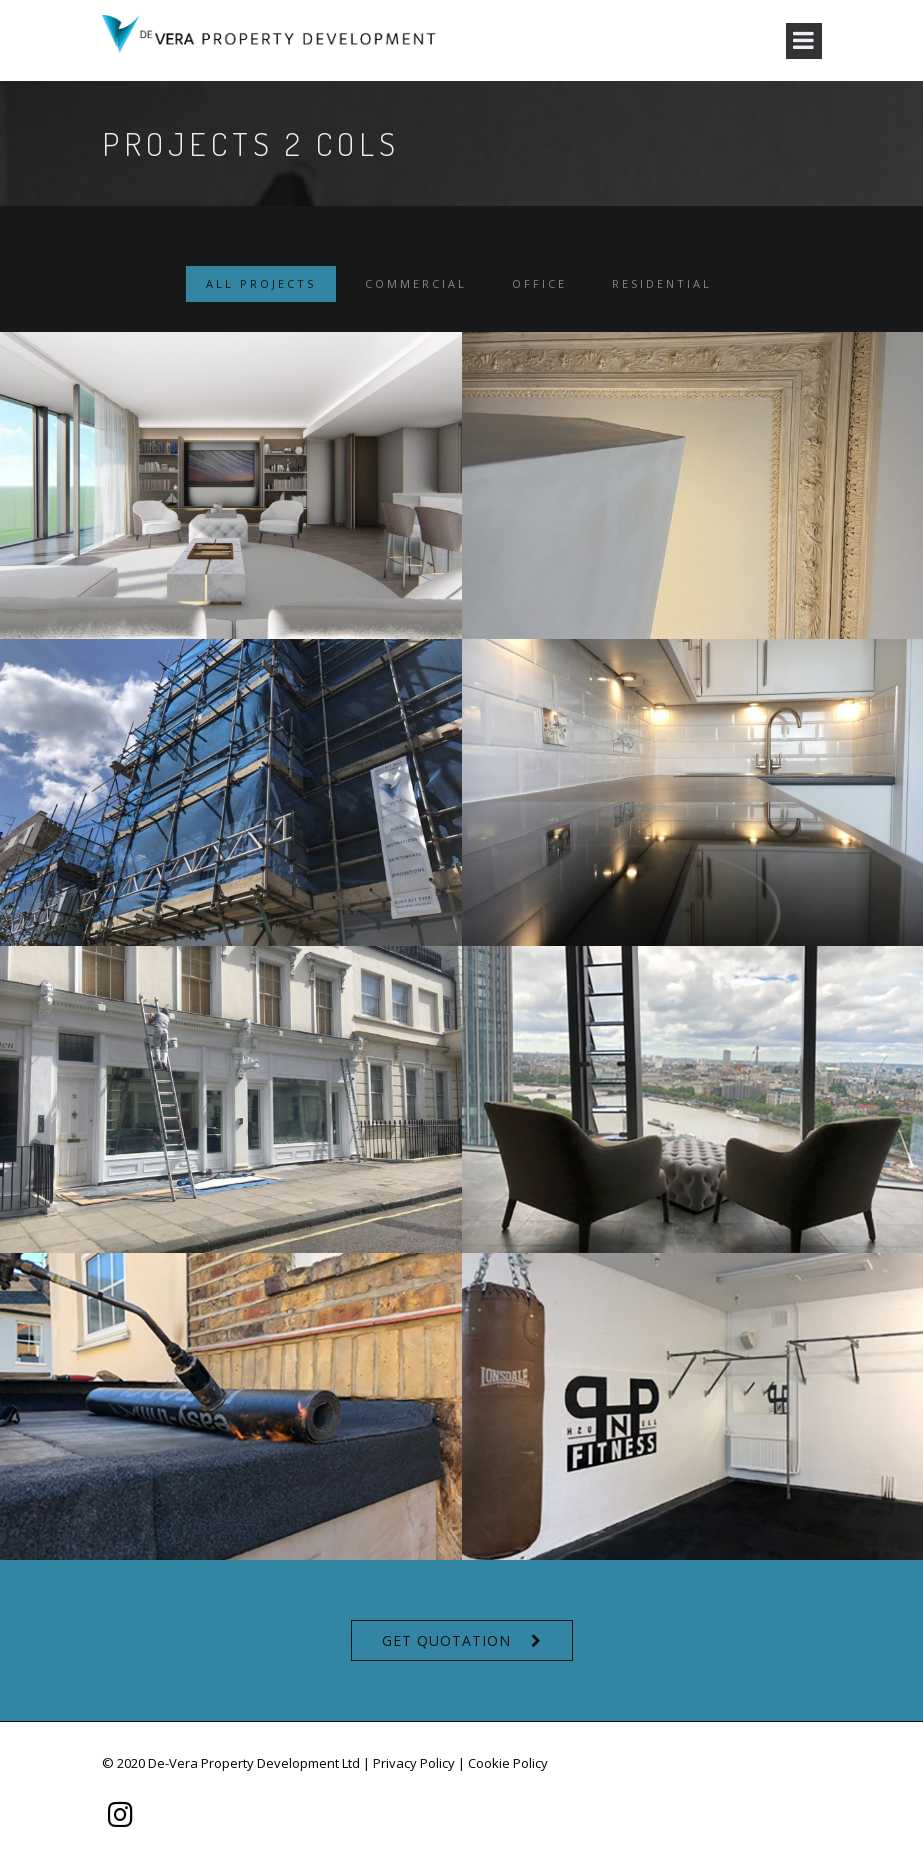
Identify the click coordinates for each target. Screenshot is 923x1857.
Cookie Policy (508, 1763)
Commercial (416, 283)
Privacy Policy (414, 1763)
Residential (662, 283)
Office (539, 283)
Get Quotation (446, 1640)
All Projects (261, 283)
